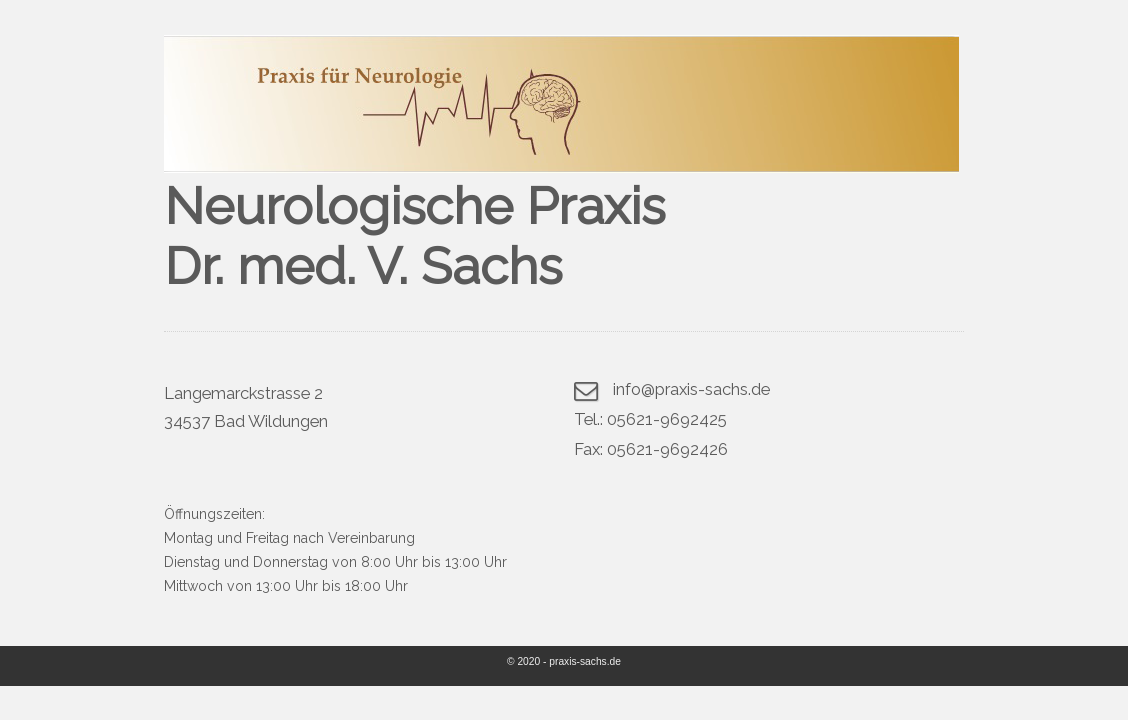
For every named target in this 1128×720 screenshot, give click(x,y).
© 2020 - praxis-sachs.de (564, 661)
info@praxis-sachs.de (691, 389)
